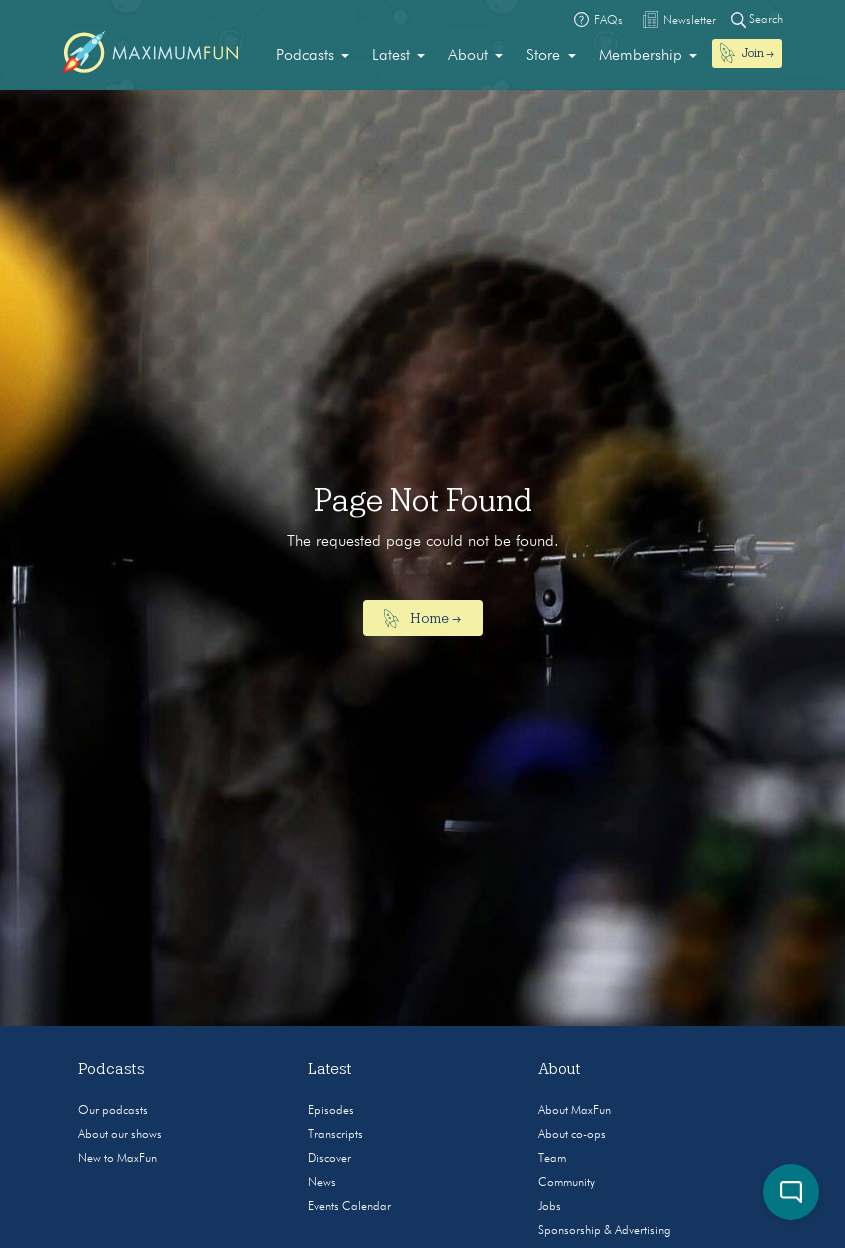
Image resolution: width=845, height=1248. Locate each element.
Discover (329, 1159)
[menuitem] (312, 56)
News (322, 1183)
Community (566, 1183)
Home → (422, 619)
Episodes (331, 1111)
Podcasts (305, 56)
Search (757, 19)
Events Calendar (349, 1207)
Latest (391, 56)
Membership (640, 56)
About (468, 56)
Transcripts (335, 1135)
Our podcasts (113, 1111)
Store (543, 56)
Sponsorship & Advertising (604, 1231)
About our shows (120, 1135)
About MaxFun (574, 1111)
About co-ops (572, 1135)
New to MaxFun (117, 1159)
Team (552, 1159)
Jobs (549, 1207)
